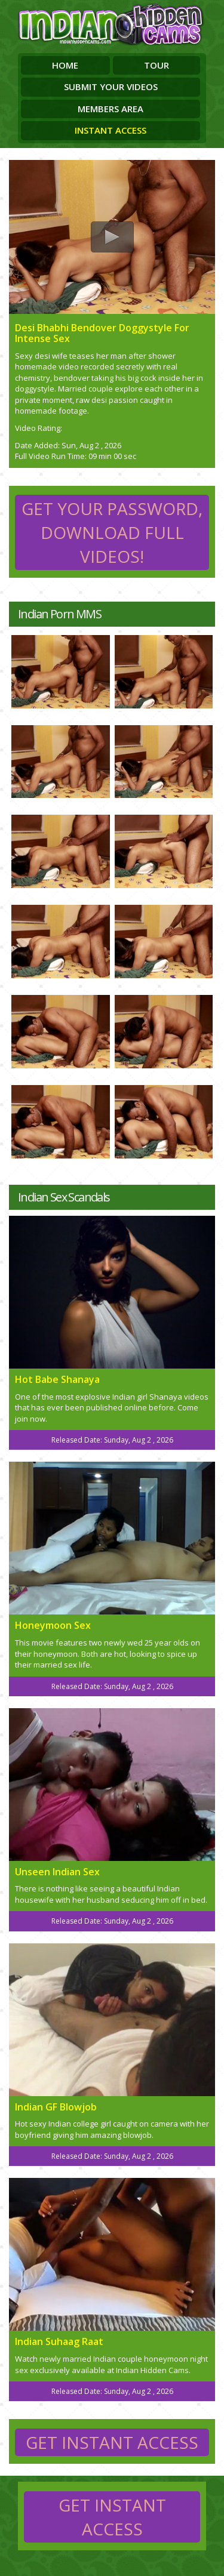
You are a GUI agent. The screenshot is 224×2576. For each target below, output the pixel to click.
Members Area (110, 109)
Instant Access (110, 130)
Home (65, 65)
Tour (156, 65)
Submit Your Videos (111, 87)
